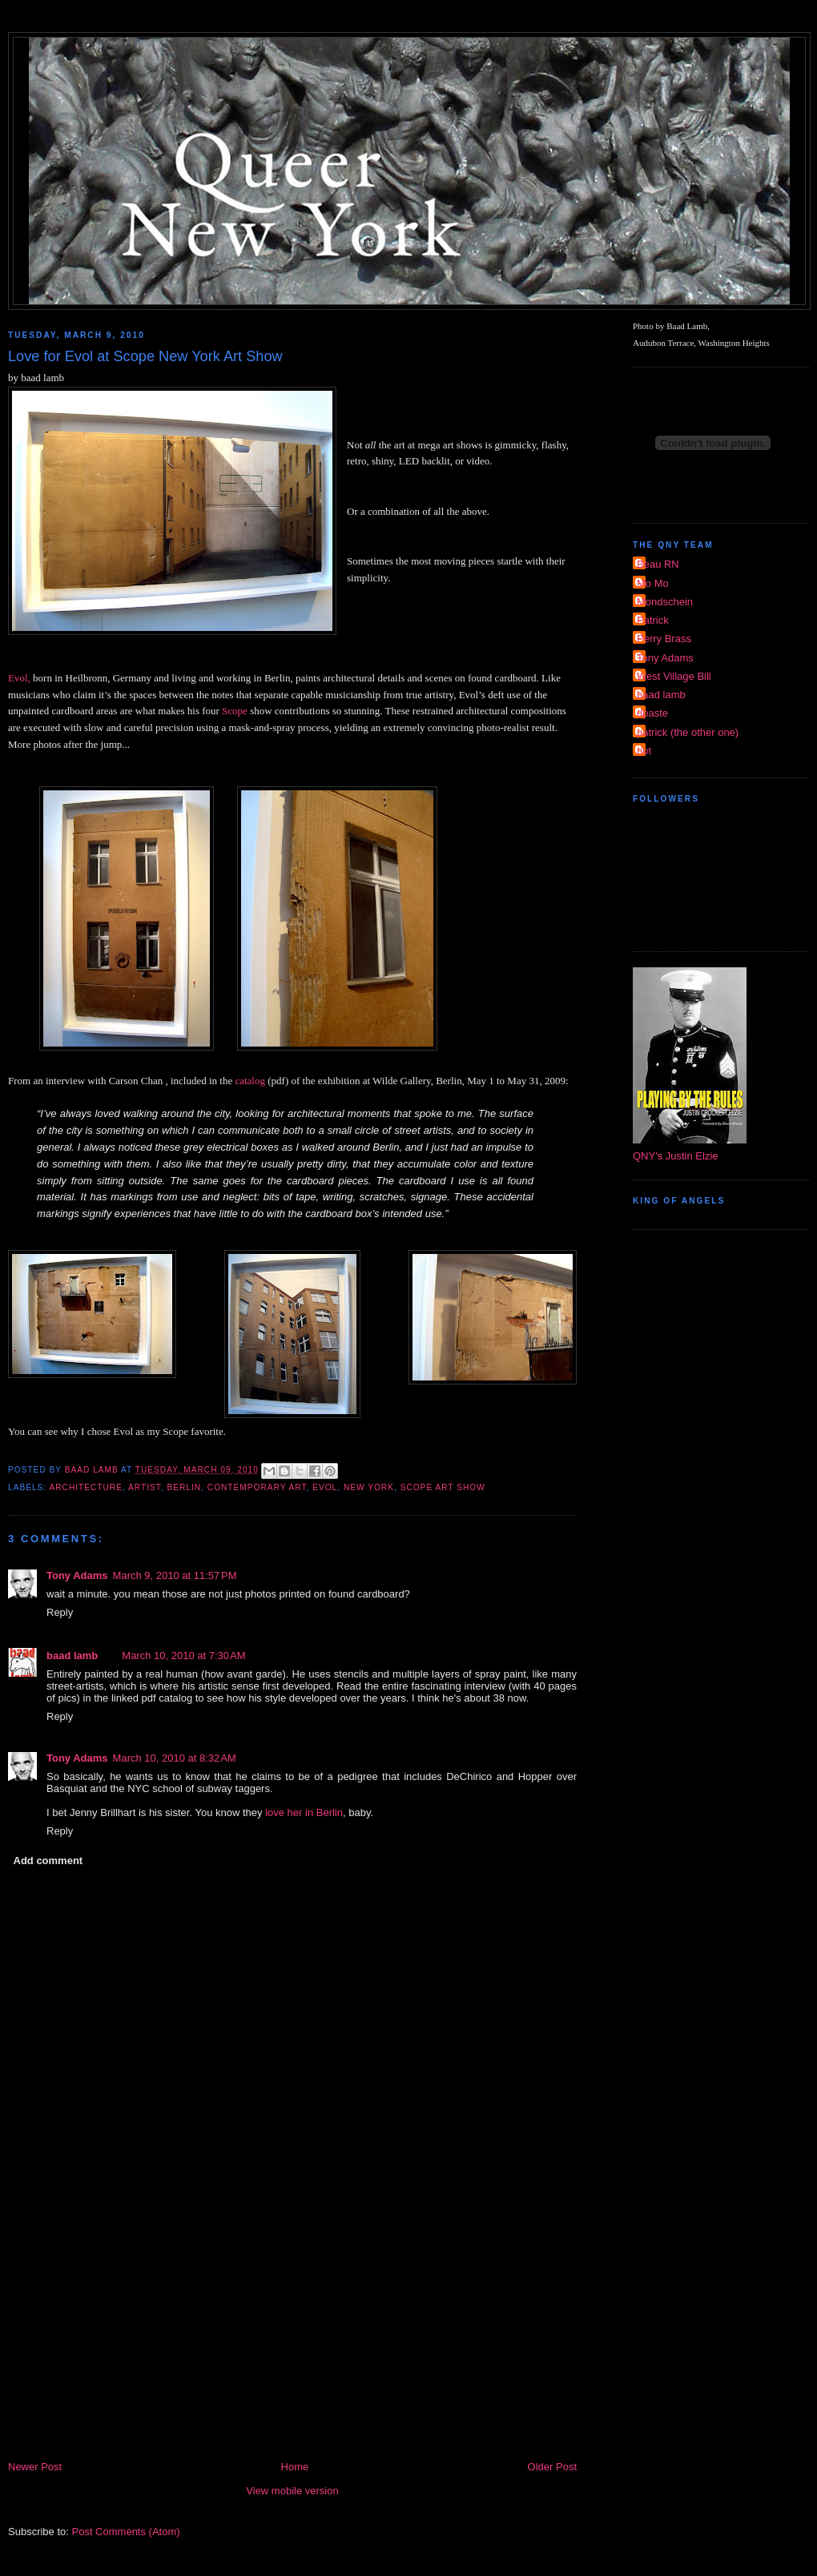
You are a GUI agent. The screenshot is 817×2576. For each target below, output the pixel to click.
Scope (235, 711)
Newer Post (35, 2467)
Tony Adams (77, 1575)
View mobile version (292, 2491)
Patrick (653, 620)
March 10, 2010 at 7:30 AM (183, 1656)
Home (295, 2467)
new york (369, 1487)
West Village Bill (674, 676)
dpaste (652, 713)
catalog (250, 1081)
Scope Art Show (442, 1487)
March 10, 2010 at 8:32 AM (174, 1758)
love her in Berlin (304, 1812)
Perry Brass (664, 639)
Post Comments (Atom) (126, 2532)
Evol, (19, 678)
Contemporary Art (257, 1487)
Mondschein (665, 602)
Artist (144, 1487)
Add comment (48, 1861)
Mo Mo (653, 583)
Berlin (184, 1487)
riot (644, 751)
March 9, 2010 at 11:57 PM (175, 1575)
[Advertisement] (292, 2338)
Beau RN (658, 564)
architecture (85, 1487)
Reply (59, 1612)
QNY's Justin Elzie (675, 1156)
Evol (324, 1487)
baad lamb (72, 1656)
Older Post (552, 2467)
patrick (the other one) (688, 732)
